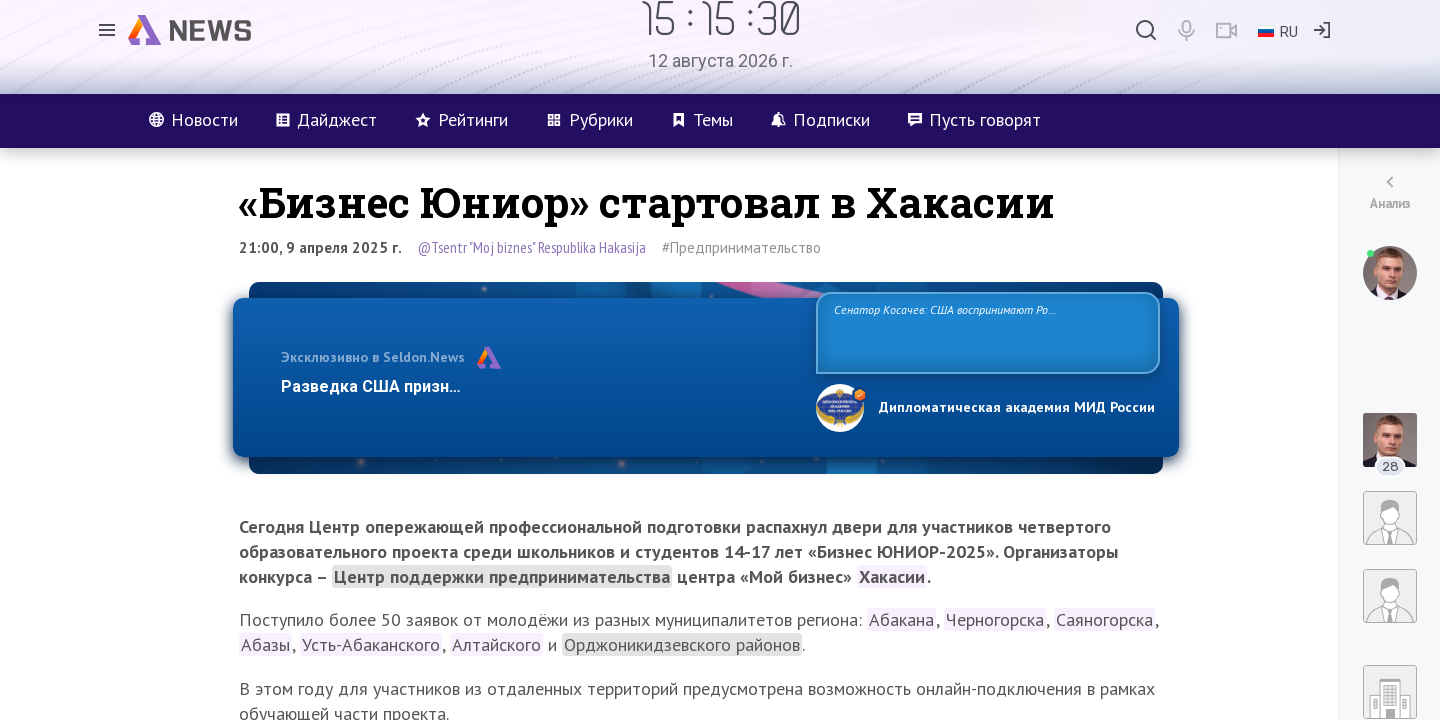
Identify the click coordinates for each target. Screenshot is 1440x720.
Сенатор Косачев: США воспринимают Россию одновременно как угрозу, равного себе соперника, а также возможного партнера (985, 331)
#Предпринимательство (741, 247)
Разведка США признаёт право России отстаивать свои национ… (538, 386)
